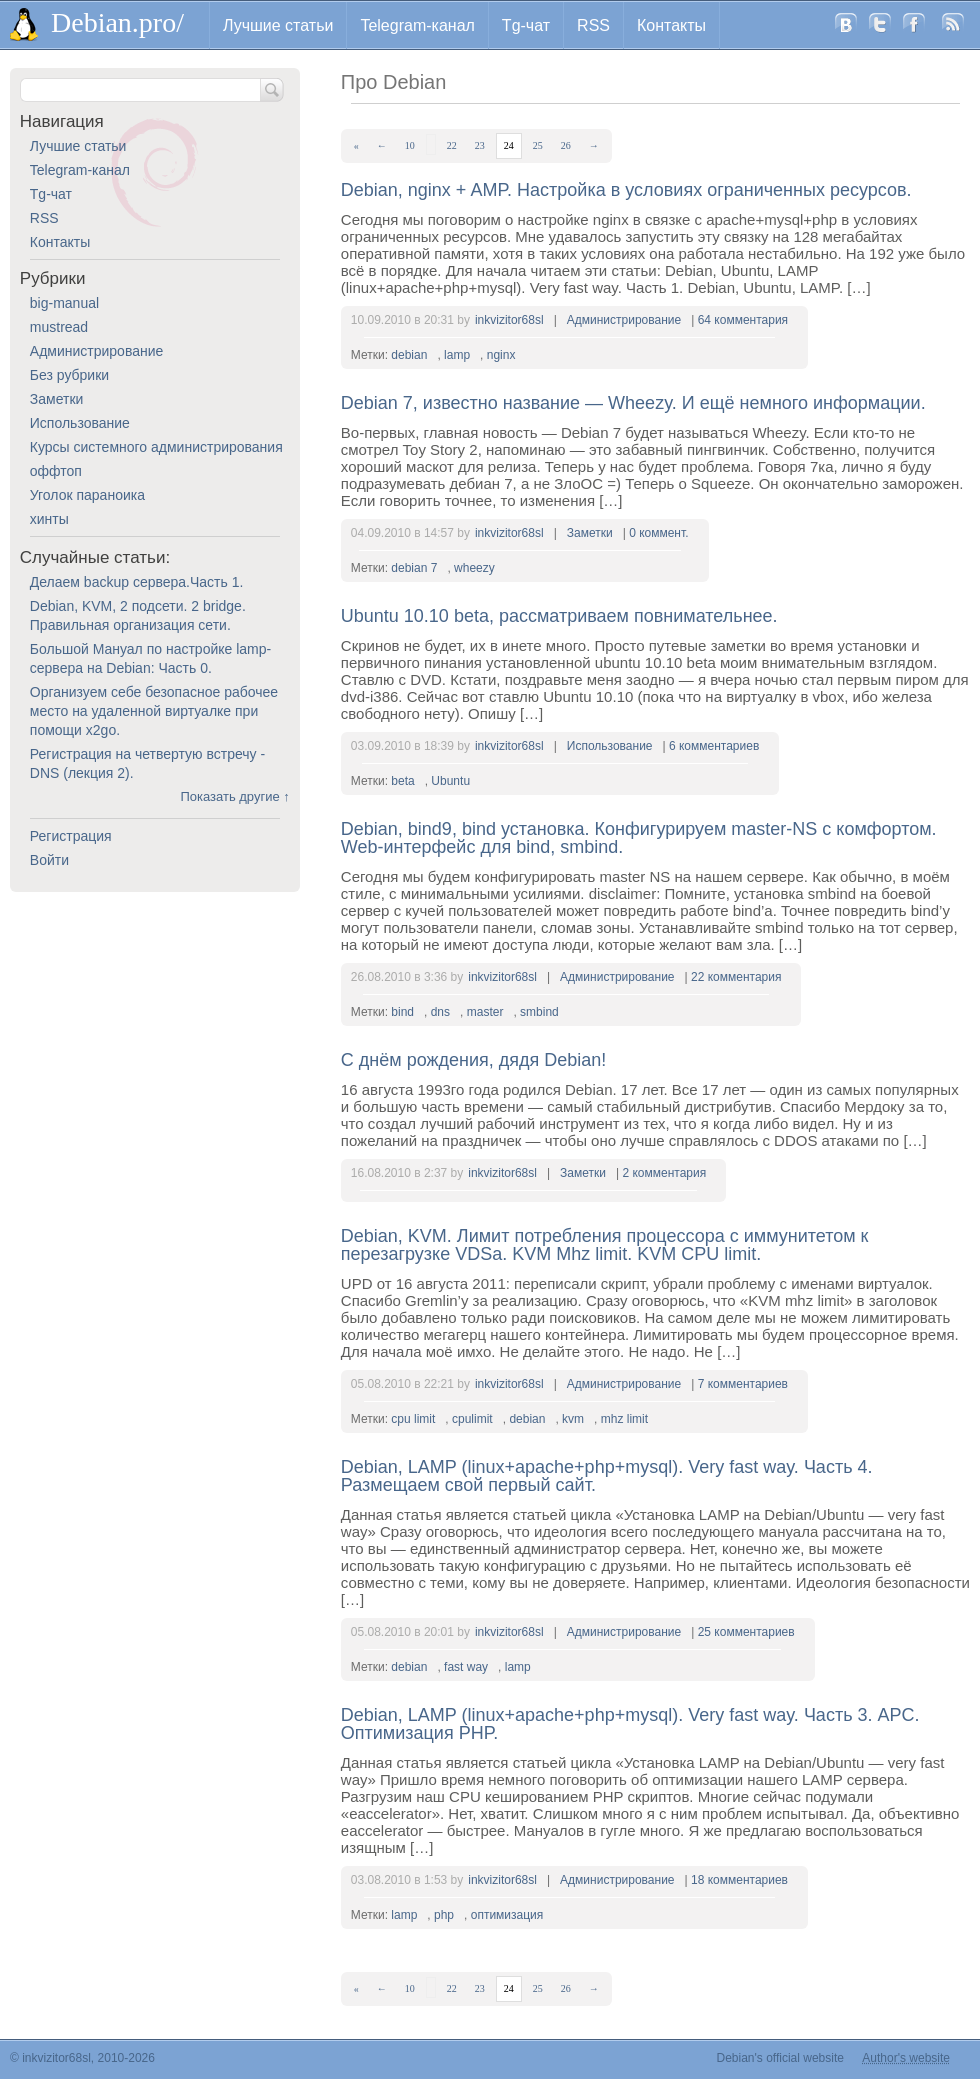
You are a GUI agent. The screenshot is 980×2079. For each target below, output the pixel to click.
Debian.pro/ (117, 22)
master (485, 1012)
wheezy (474, 568)
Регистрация (71, 836)
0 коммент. (658, 533)
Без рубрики (69, 375)
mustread (59, 327)
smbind (539, 1012)
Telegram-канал (417, 25)
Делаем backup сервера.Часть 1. (137, 582)
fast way (466, 1667)
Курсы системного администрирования (156, 447)
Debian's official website (780, 2058)
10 (410, 145)
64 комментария (743, 320)
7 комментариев (743, 1384)
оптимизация (507, 1915)
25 (538, 145)
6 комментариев (714, 746)
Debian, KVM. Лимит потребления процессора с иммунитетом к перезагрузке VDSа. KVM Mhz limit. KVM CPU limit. (605, 1245)
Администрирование (624, 320)
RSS (593, 25)
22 (452, 145)
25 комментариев (746, 1632)
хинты (49, 519)
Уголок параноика (87, 495)
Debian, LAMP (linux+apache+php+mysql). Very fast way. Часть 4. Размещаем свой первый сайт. (607, 1476)
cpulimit (472, 1419)
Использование (610, 746)
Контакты (671, 25)
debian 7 (414, 568)
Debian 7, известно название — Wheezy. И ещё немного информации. (633, 403)
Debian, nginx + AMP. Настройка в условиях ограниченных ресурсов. (626, 190)
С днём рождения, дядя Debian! (474, 1060)
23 (480, 145)
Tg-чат (526, 25)
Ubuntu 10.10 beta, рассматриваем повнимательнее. (559, 616)
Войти (49, 860)
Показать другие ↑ (234, 796)
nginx (501, 355)
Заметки (590, 533)
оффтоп (56, 471)
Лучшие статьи (278, 25)
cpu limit (413, 1419)
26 (566, 145)
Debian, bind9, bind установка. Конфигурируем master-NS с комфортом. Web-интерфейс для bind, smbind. (639, 838)
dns (440, 1012)
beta (402, 781)
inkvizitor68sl (509, 320)
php (444, 1915)
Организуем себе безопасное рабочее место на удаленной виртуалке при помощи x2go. (154, 711)
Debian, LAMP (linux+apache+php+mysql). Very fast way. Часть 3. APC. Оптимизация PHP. (630, 1724)
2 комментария (664, 1173)
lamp (457, 355)
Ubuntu (450, 781)
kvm (573, 1419)
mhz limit (624, 1419)
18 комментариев (739, 1880)
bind (402, 1012)
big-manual (64, 303)
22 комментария (736, 977)
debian (409, 355)
